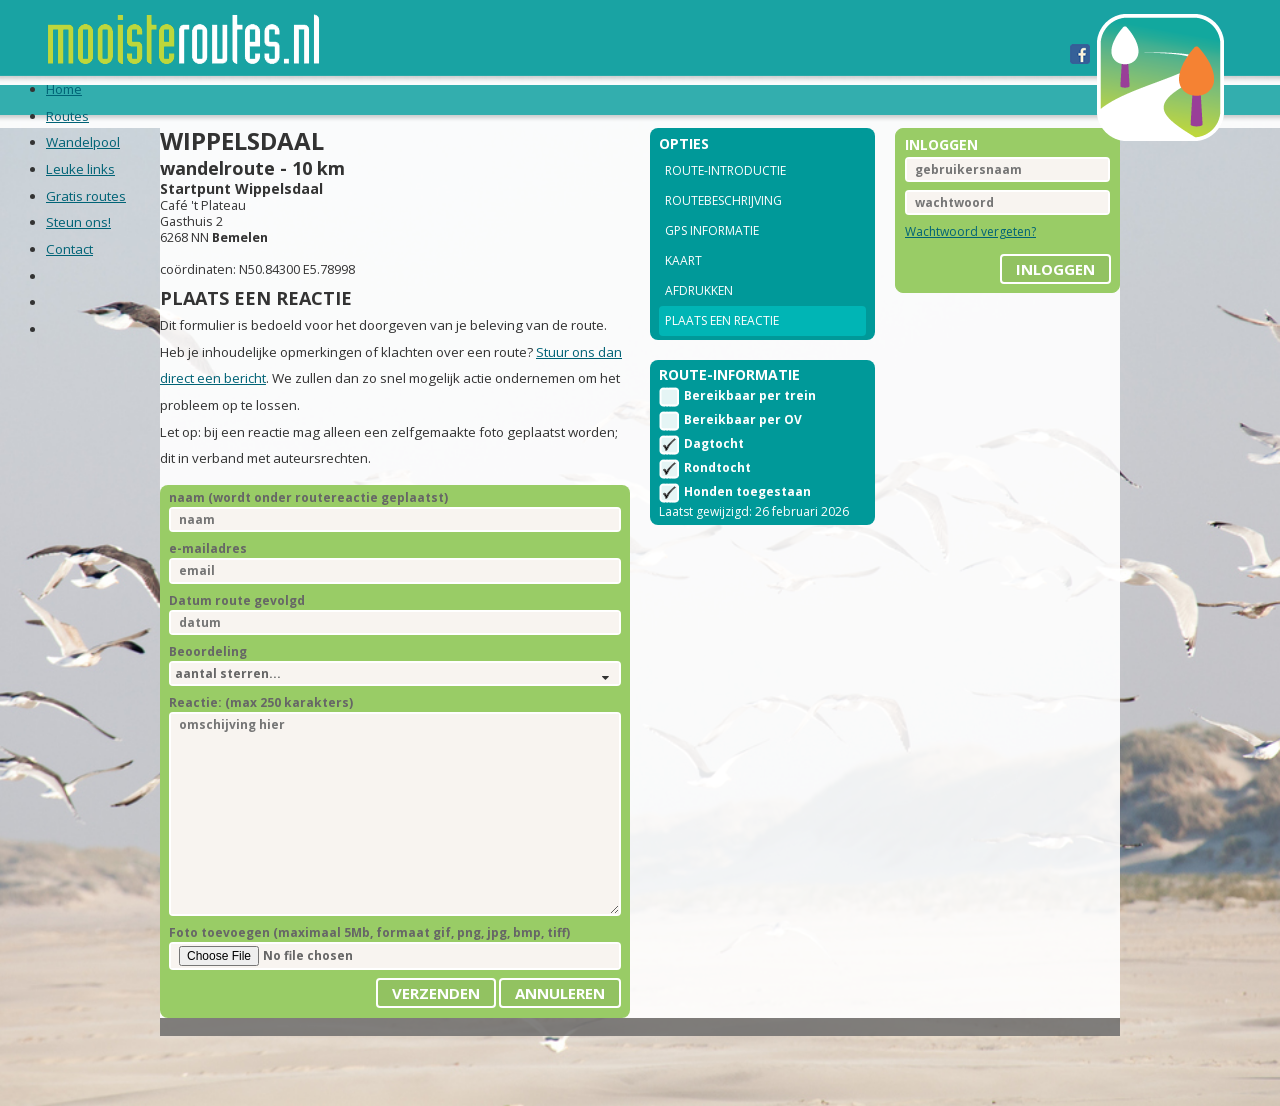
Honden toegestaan (747, 525)
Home (110, 99)
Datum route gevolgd (283, 657)
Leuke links (406, 99)
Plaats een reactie (722, 347)
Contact (760, 99)
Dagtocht (714, 477)
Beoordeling (254, 708)
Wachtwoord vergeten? (947, 258)
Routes (182, 99)
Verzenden (436, 1050)
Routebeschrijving (723, 227)
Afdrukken (699, 317)
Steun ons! (658, 99)
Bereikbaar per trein (750, 429)
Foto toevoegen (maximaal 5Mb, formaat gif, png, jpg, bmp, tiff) (415, 989)
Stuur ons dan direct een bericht (303, 435)
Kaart (683, 287)
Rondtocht (717, 501)
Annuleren (560, 1050)
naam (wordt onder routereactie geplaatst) (354, 554)
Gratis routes (533, 99)
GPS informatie (712, 257)
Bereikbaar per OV (743, 453)
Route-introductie (725, 197)
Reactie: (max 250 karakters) (307, 759)
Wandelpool (286, 99)
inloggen (1009, 289)
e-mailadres (254, 605)
